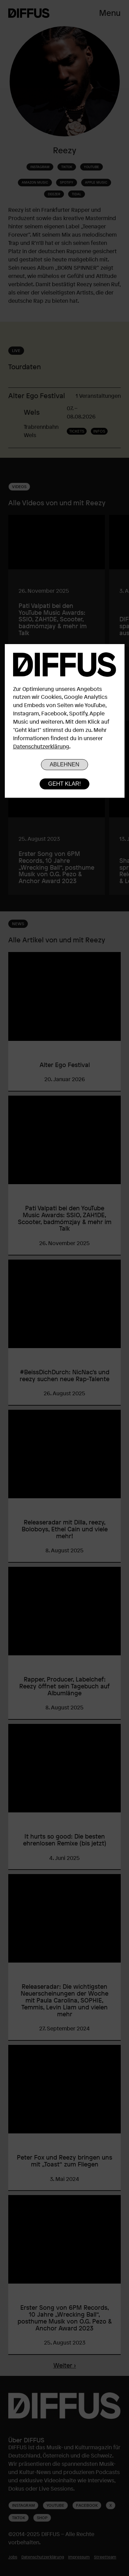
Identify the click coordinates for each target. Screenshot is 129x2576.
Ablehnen (64, 764)
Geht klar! (64, 784)
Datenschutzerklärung (41, 746)
